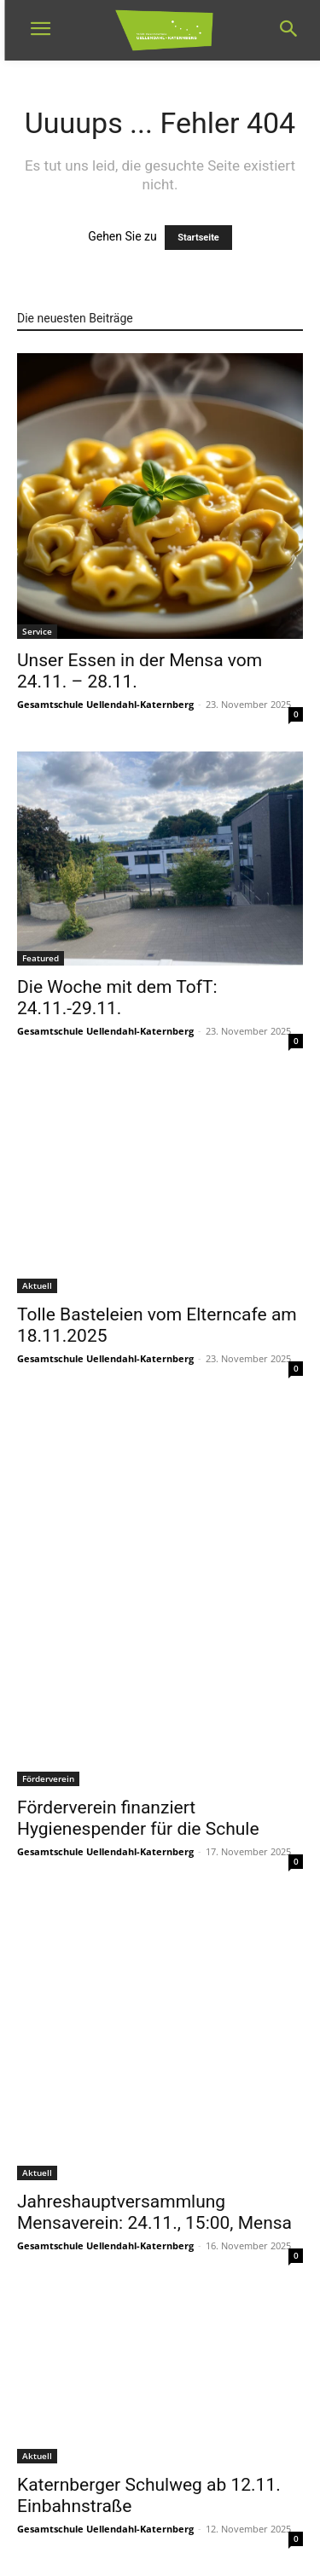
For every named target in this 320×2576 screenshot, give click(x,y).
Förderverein (48, 1778)
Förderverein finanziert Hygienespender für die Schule (138, 1818)
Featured (40, 958)
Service (37, 631)
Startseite (198, 237)
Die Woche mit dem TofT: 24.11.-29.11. (117, 997)
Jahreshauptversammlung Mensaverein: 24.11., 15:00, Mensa (154, 2212)
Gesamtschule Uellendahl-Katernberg (105, 704)
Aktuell (37, 1285)
